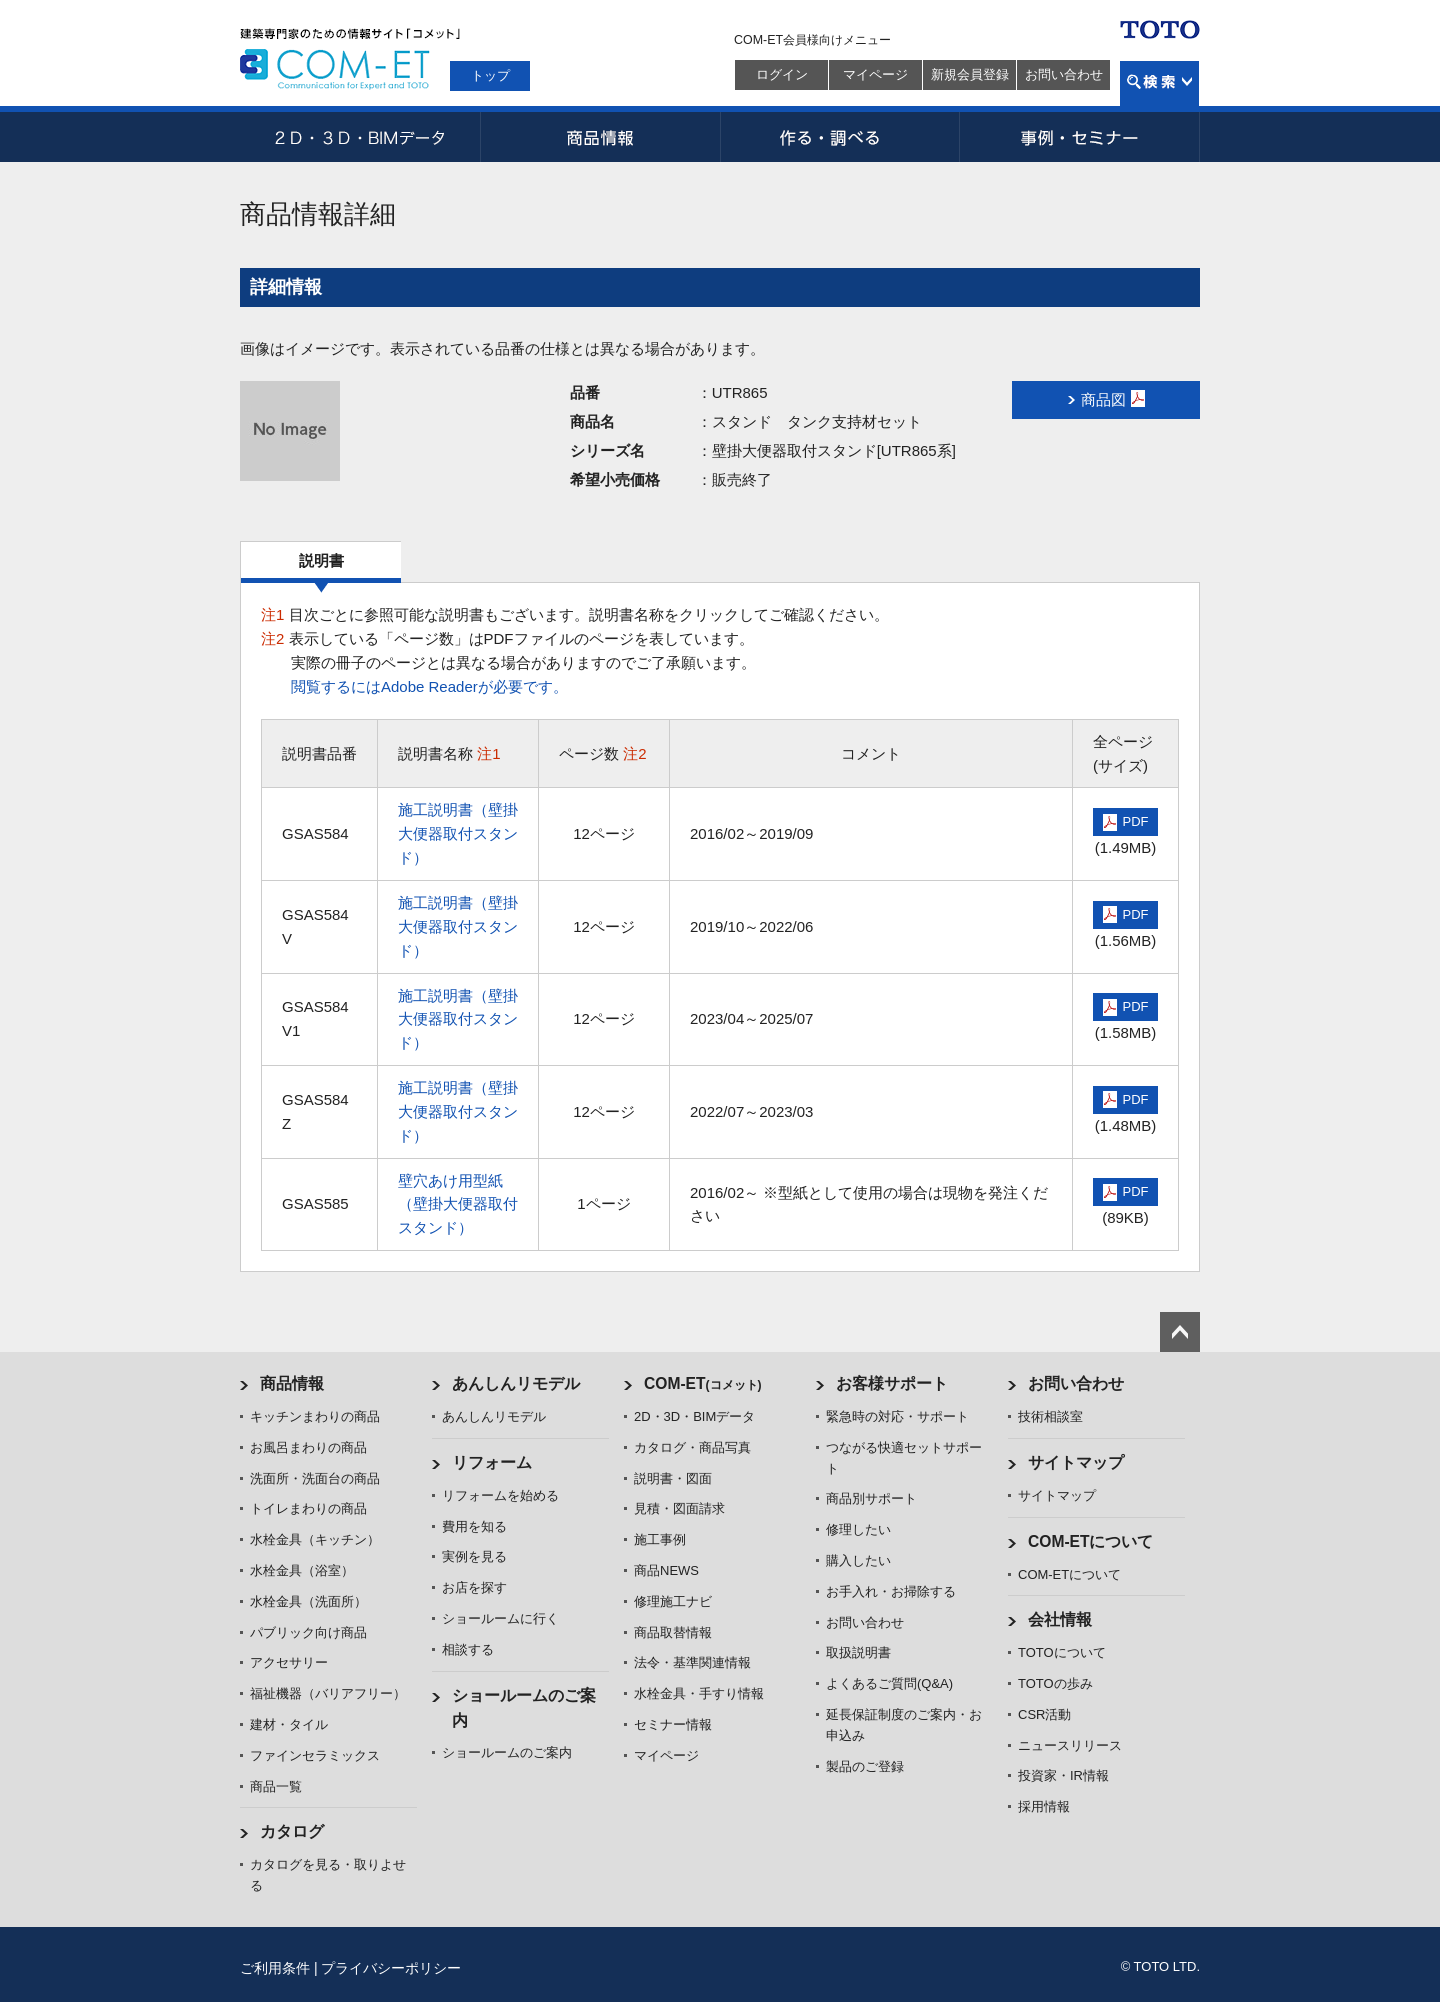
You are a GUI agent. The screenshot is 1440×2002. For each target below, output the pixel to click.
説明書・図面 (673, 1478)
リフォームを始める (500, 1495)
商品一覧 (276, 1786)
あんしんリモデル (516, 1383)
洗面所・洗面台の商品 (315, 1478)
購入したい (858, 1560)
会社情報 (1060, 1619)
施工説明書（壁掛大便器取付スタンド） (458, 833)
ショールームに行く (500, 1618)
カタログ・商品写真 (692, 1447)
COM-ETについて (1091, 1541)
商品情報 (600, 137)
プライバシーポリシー (391, 1968)
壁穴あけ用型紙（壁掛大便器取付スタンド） (458, 1204)
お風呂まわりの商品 (308, 1447)
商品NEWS (666, 1570)
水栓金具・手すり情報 (699, 1693)
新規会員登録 (970, 74)
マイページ (875, 74)
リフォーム (492, 1462)
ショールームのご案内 (507, 1752)
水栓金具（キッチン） (315, 1539)
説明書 (321, 560)
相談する (468, 1649)
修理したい (858, 1529)
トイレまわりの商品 (308, 1508)
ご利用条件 (275, 1968)
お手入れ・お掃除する (891, 1591)
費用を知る (474, 1526)
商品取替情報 (673, 1632)
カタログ (292, 1831)
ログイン (782, 74)
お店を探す (474, 1587)
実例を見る (474, 1556)
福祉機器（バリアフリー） (328, 1693)
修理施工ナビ (673, 1601)
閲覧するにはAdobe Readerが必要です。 (429, 686)
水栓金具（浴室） (302, 1570)
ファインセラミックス (315, 1755)
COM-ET (703, 1383)
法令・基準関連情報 (692, 1662)
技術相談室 (1050, 1416)
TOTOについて (1062, 1652)
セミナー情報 (673, 1724)
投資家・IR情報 (1063, 1775)
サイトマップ (1076, 1462)
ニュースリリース (1070, 1745)
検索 (1159, 83)
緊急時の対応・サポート (897, 1416)
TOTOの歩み (1055, 1683)
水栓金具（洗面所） (308, 1601)
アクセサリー (289, 1662)
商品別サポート (871, 1498)
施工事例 (660, 1539)
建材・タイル (289, 1724)
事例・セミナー (1080, 137)
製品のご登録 (865, 1766)
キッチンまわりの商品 (315, 1416)
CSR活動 (1044, 1714)
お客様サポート (892, 1383)
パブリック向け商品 (308, 1632)
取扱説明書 (858, 1652)
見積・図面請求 (679, 1508)
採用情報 (1044, 1806)
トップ (490, 75)
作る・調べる (840, 137)
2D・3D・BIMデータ (360, 137)
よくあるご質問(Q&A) (889, 1683)
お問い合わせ (1064, 74)
